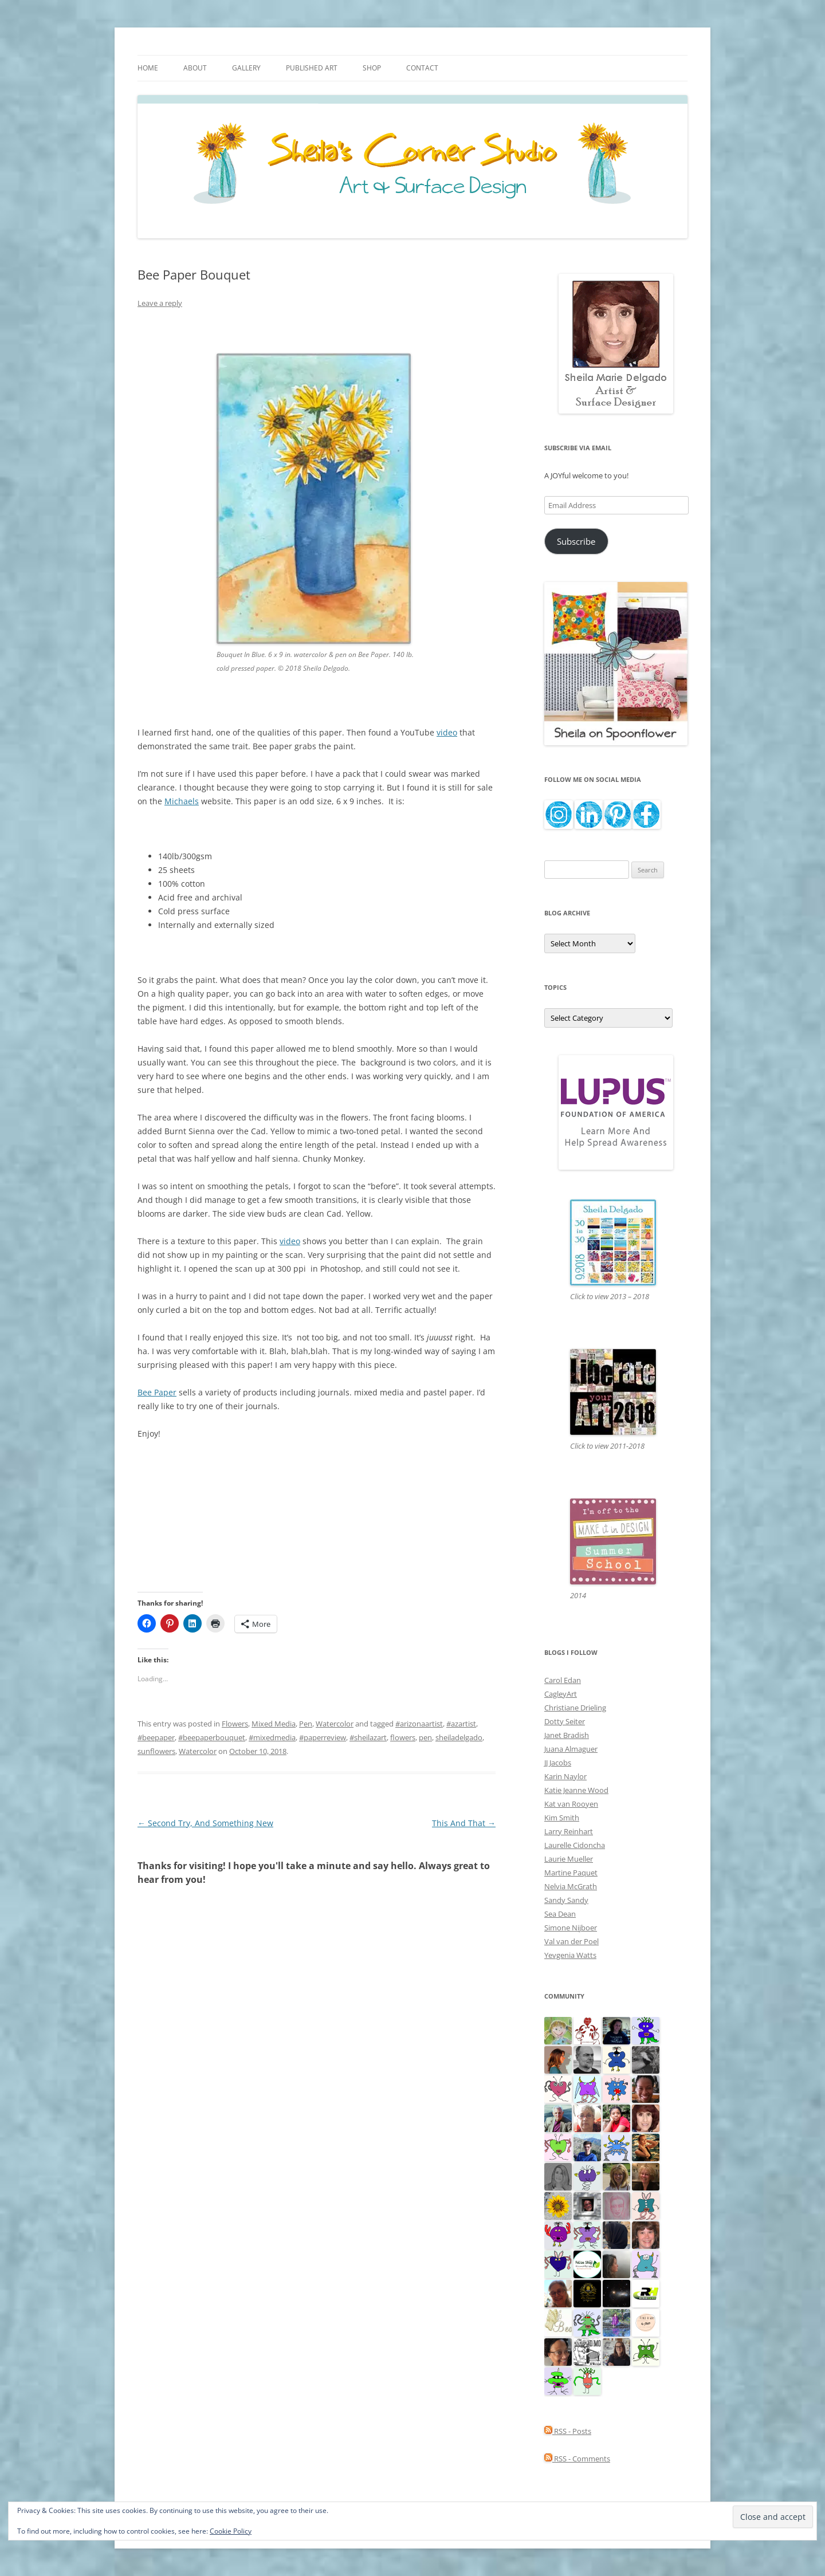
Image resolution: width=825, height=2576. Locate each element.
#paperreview (322, 1737)
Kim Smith (561, 1817)
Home (148, 68)
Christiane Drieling (575, 1707)
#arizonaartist (419, 1723)
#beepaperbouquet (211, 1737)
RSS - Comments (577, 2458)
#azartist (461, 1723)
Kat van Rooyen (571, 1804)
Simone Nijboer (570, 1927)
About (195, 68)
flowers (402, 1737)
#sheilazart (368, 1737)
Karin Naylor (565, 1776)
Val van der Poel (571, 1941)
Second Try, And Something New (205, 1823)
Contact (422, 68)
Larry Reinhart (568, 1831)
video (447, 732)
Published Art (311, 68)
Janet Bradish (566, 1735)
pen (425, 1737)
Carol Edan (562, 1680)
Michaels (181, 801)
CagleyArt (560, 1694)
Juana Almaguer (571, 1749)
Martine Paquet (571, 1872)
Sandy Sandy (566, 1900)
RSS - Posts (567, 2431)
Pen (305, 1723)
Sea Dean (560, 1914)
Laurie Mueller (568, 1859)
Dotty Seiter (564, 1721)
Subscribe (576, 541)
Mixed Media (274, 1723)
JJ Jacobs (557, 1762)
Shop (372, 68)
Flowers (235, 1723)
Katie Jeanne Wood (576, 1790)
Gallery (246, 68)
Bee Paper (157, 1392)
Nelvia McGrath (570, 1886)
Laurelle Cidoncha (574, 1845)
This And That (464, 1823)
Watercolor (334, 1723)
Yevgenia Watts (570, 1955)
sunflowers (156, 1751)
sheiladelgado (458, 1737)
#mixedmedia (272, 1737)
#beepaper (156, 1737)
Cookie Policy (231, 2531)
